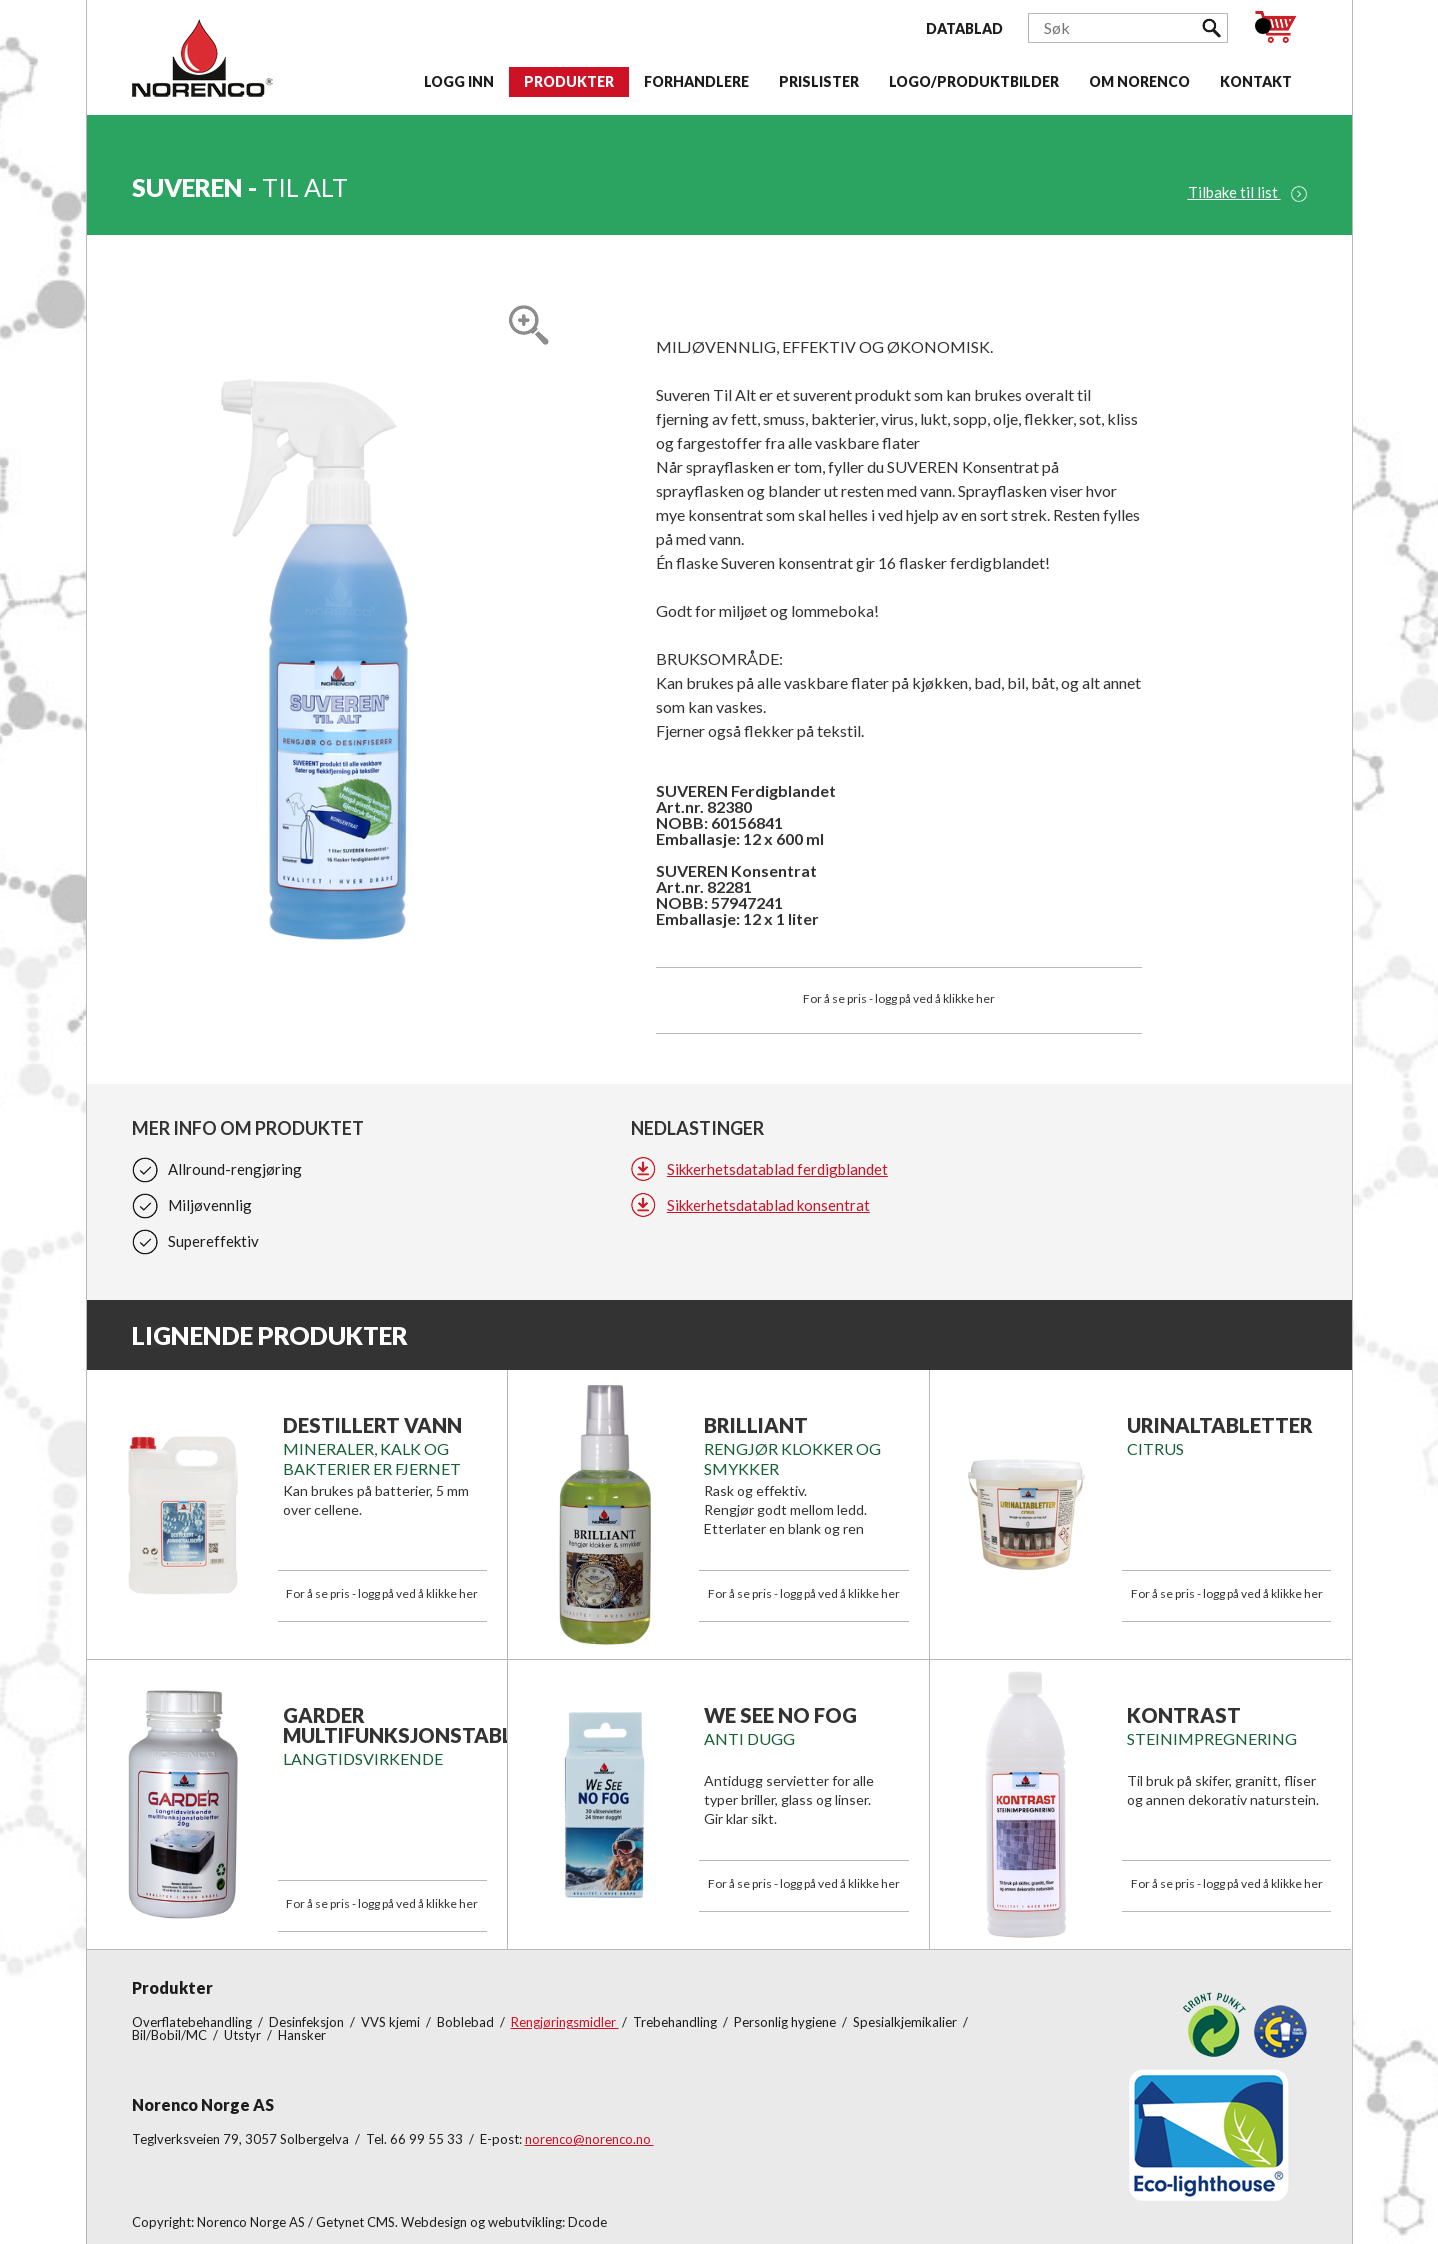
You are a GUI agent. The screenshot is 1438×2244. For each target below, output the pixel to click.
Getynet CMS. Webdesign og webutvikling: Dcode (461, 2222)
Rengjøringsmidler (565, 2022)
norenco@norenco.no (589, 2139)
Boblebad (467, 2022)
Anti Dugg (749, 1738)
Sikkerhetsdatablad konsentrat (768, 1205)
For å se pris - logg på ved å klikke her (899, 998)
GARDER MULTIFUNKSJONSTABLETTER (429, 1725)
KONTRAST (1184, 1715)
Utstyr (244, 2035)
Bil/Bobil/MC (171, 2035)
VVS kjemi (392, 2022)
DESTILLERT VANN (372, 1425)
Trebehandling (676, 2022)
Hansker (302, 2035)
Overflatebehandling (193, 2022)
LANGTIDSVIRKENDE (363, 1758)
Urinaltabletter (1220, 1425)
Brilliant (756, 1425)
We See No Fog (780, 1715)
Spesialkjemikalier (906, 2022)
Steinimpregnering (1212, 1738)
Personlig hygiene (786, 2022)
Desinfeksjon (308, 2022)
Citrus (1155, 1448)
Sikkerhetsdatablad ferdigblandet (777, 1169)
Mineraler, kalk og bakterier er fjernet (372, 1458)
